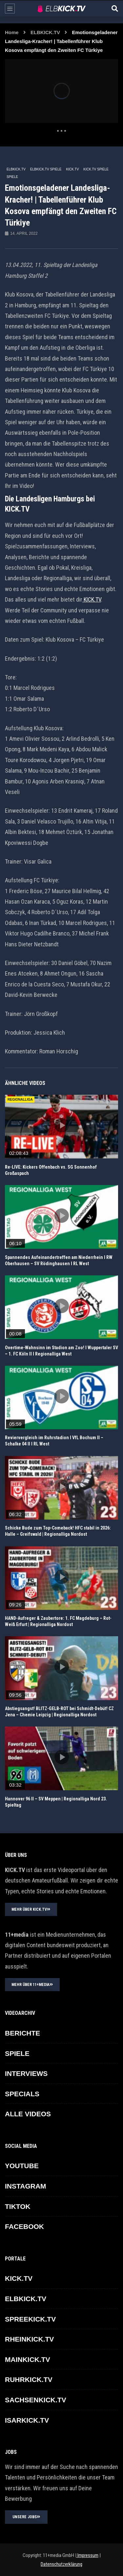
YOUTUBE (22, 2165)
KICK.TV (72, 169)
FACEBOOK (24, 2226)
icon (61, 1125)
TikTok (18, 2206)
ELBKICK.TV (45, 32)
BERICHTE (22, 2033)
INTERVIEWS (26, 2073)
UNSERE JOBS (26, 2517)
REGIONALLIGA (20, 1099)
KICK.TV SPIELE (96, 169)
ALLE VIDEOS (28, 2114)
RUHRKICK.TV (28, 2379)
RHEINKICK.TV (29, 2339)
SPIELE (12, 177)
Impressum (87, 2555)
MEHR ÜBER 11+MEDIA (32, 1984)
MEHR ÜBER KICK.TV (31, 1909)
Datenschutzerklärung (61, 2564)
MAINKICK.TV (27, 2359)
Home (12, 32)
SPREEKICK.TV (30, 2319)
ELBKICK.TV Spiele (46, 169)
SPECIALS (22, 2094)
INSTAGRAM (25, 2186)
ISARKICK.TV (27, 2420)
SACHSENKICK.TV (35, 2400)
